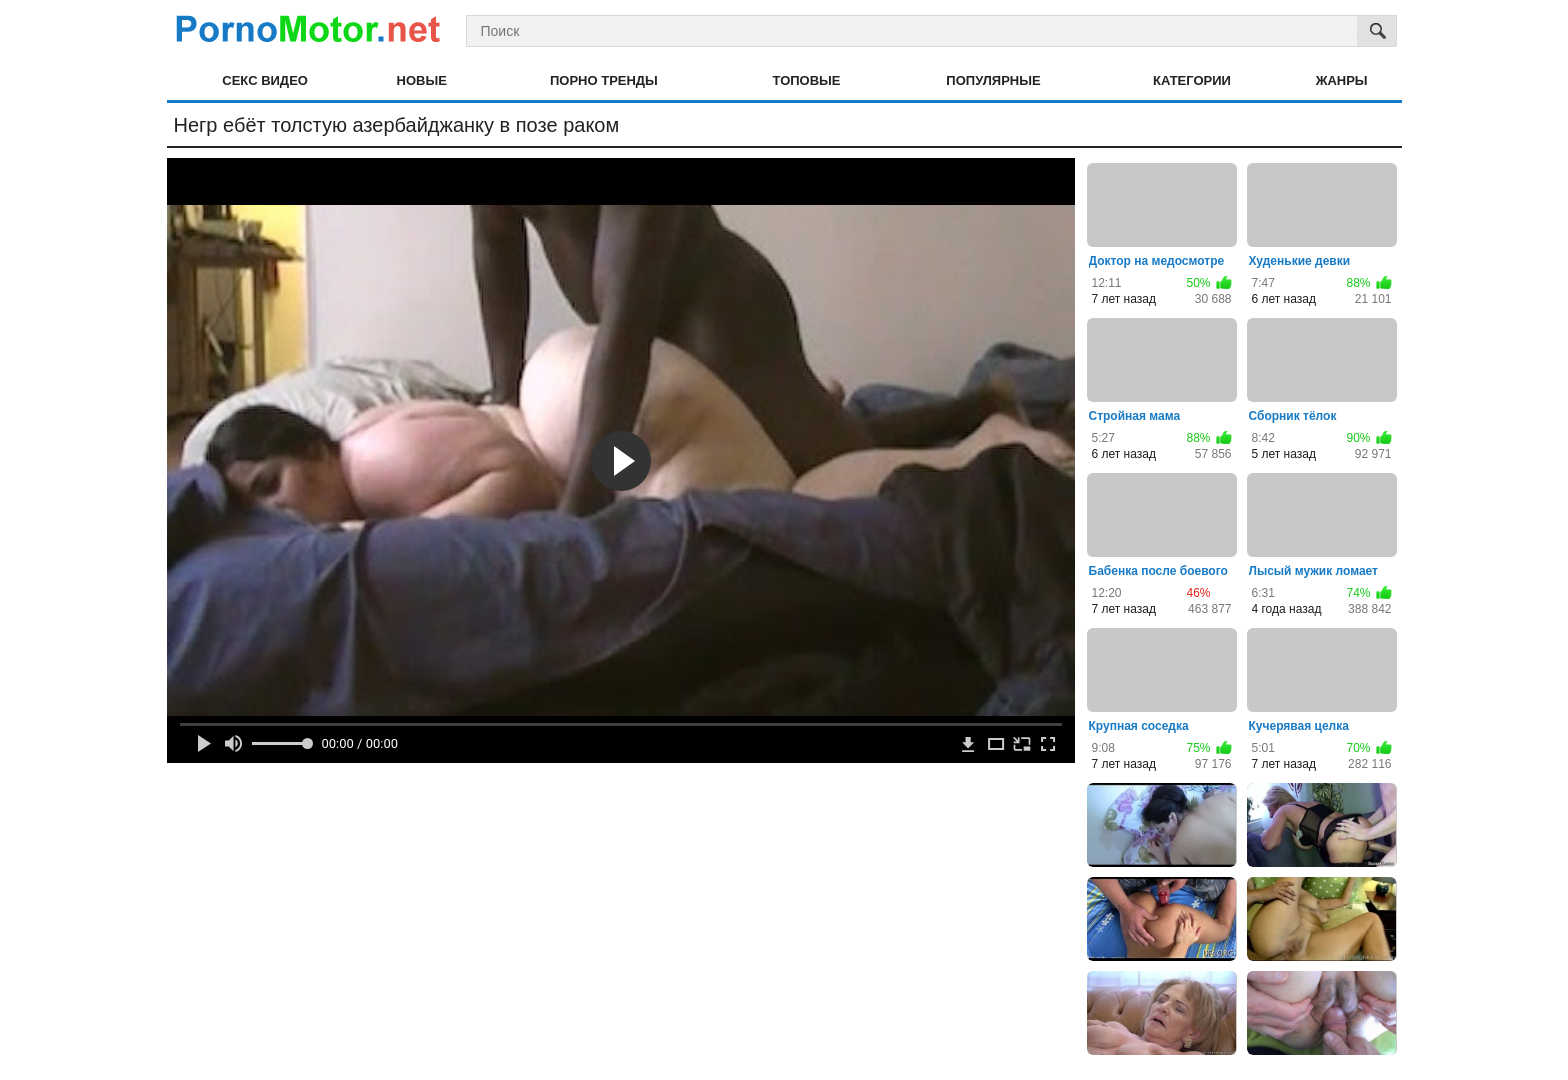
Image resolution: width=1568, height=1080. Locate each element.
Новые (422, 80)
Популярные (993, 80)
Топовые (807, 80)
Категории (1192, 80)
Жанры (1342, 80)
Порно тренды (604, 80)
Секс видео (265, 80)
